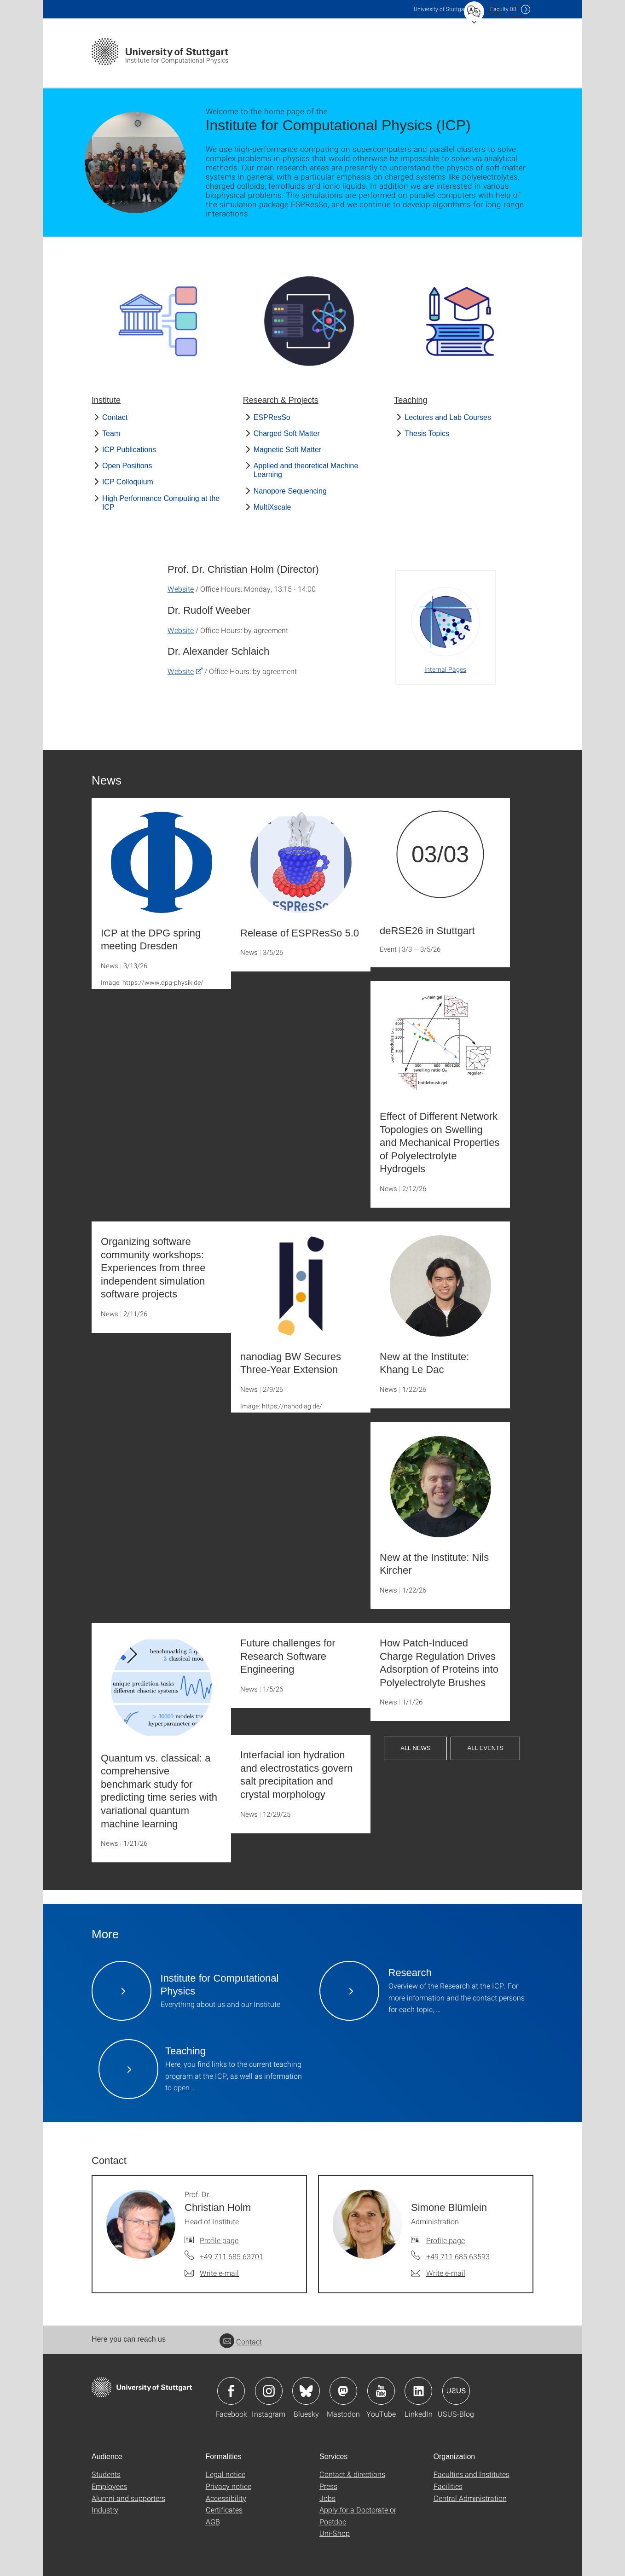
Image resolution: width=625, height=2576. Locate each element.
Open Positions (127, 466)
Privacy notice (228, 2486)
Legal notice (225, 2474)
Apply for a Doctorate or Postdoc (357, 2515)
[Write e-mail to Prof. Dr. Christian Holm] (212, 2273)
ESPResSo (272, 417)
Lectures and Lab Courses (448, 417)
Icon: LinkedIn (418, 2391)
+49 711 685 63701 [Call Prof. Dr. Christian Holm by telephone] (231, 2256)
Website (181, 588)
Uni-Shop (334, 2533)
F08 (503, 9)
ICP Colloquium (127, 482)
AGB (213, 2521)
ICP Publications (129, 450)
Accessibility (226, 2498)
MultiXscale (272, 507)
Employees (109, 2486)
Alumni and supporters (128, 2498)
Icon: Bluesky (306, 2391)
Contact (114, 417)
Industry (105, 2509)
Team (111, 433)
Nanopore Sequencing (290, 491)
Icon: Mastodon (343, 2391)
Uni (441, 9)
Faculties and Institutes (471, 2474)
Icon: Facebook (231, 2391)
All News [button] (415, 1747)
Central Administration (470, 2498)
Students (106, 2474)
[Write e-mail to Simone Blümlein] (438, 2273)
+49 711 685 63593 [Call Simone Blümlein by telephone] (458, 2256)
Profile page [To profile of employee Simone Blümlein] (445, 2240)
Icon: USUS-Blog (456, 2391)
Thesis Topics (427, 433)
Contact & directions (352, 2474)
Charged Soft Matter (287, 433)
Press (328, 2486)
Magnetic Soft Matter (288, 450)
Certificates (224, 2509)
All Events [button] (485, 1747)
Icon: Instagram (269, 2391)
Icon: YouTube (381, 2391)
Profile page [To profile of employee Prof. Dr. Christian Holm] (219, 2240)
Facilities (448, 2486)
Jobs (327, 2498)
